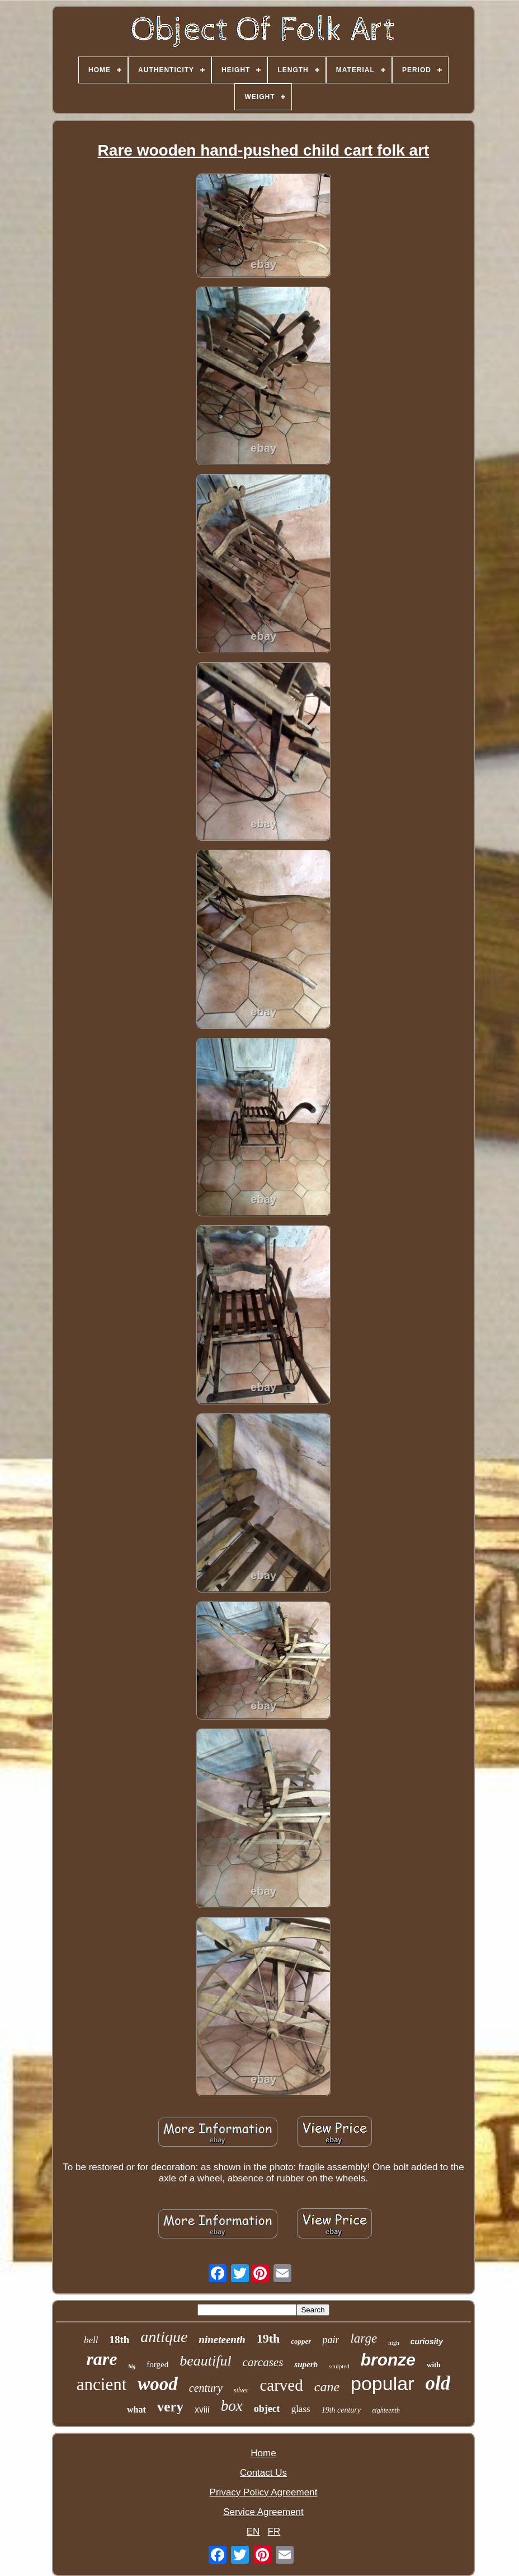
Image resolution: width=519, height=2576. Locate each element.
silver (241, 2390)
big (132, 2366)
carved (281, 2385)
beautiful (205, 2361)
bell (91, 2340)
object (267, 2408)
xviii (202, 2409)
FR (274, 2531)
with (434, 2364)
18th (119, 2339)
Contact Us (263, 2472)
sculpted (339, 2366)
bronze (388, 2359)
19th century (341, 2410)
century (206, 2388)
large (363, 2338)
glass (300, 2409)
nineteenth (222, 2339)
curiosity (427, 2341)
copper (301, 2341)
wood (158, 2384)
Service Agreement (263, 2512)
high (393, 2342)
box (232, 2405)
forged (157, 2364)
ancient (102, 2384)
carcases (263, 2362)
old (437, 2383)
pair (330, 2339)
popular (382, 2383)
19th (268, 2338)
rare (101, 2359)
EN (253, 2531)
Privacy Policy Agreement (264, 2492)
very (170, 2406)
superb (306, 2364)
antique (163, 2336)
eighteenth (386, 2410)
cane (326, 2387)
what (136, 2409)
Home (263, 2453)
